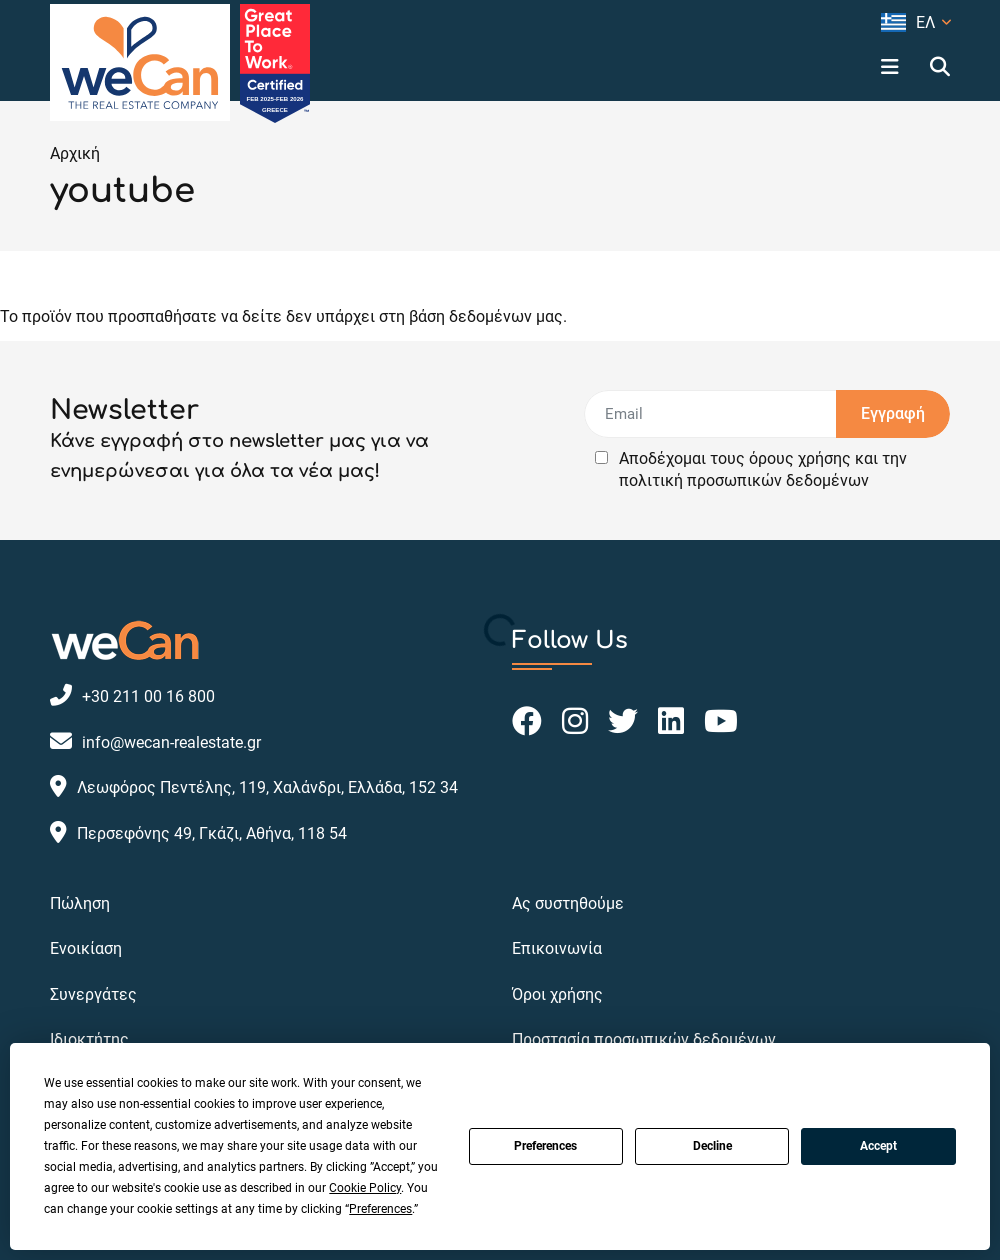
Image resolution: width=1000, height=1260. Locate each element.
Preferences (545, 1146)
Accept (878, 1146)
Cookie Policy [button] (365, 1188)
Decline (712, 1146)
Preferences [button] (380, 1209)
